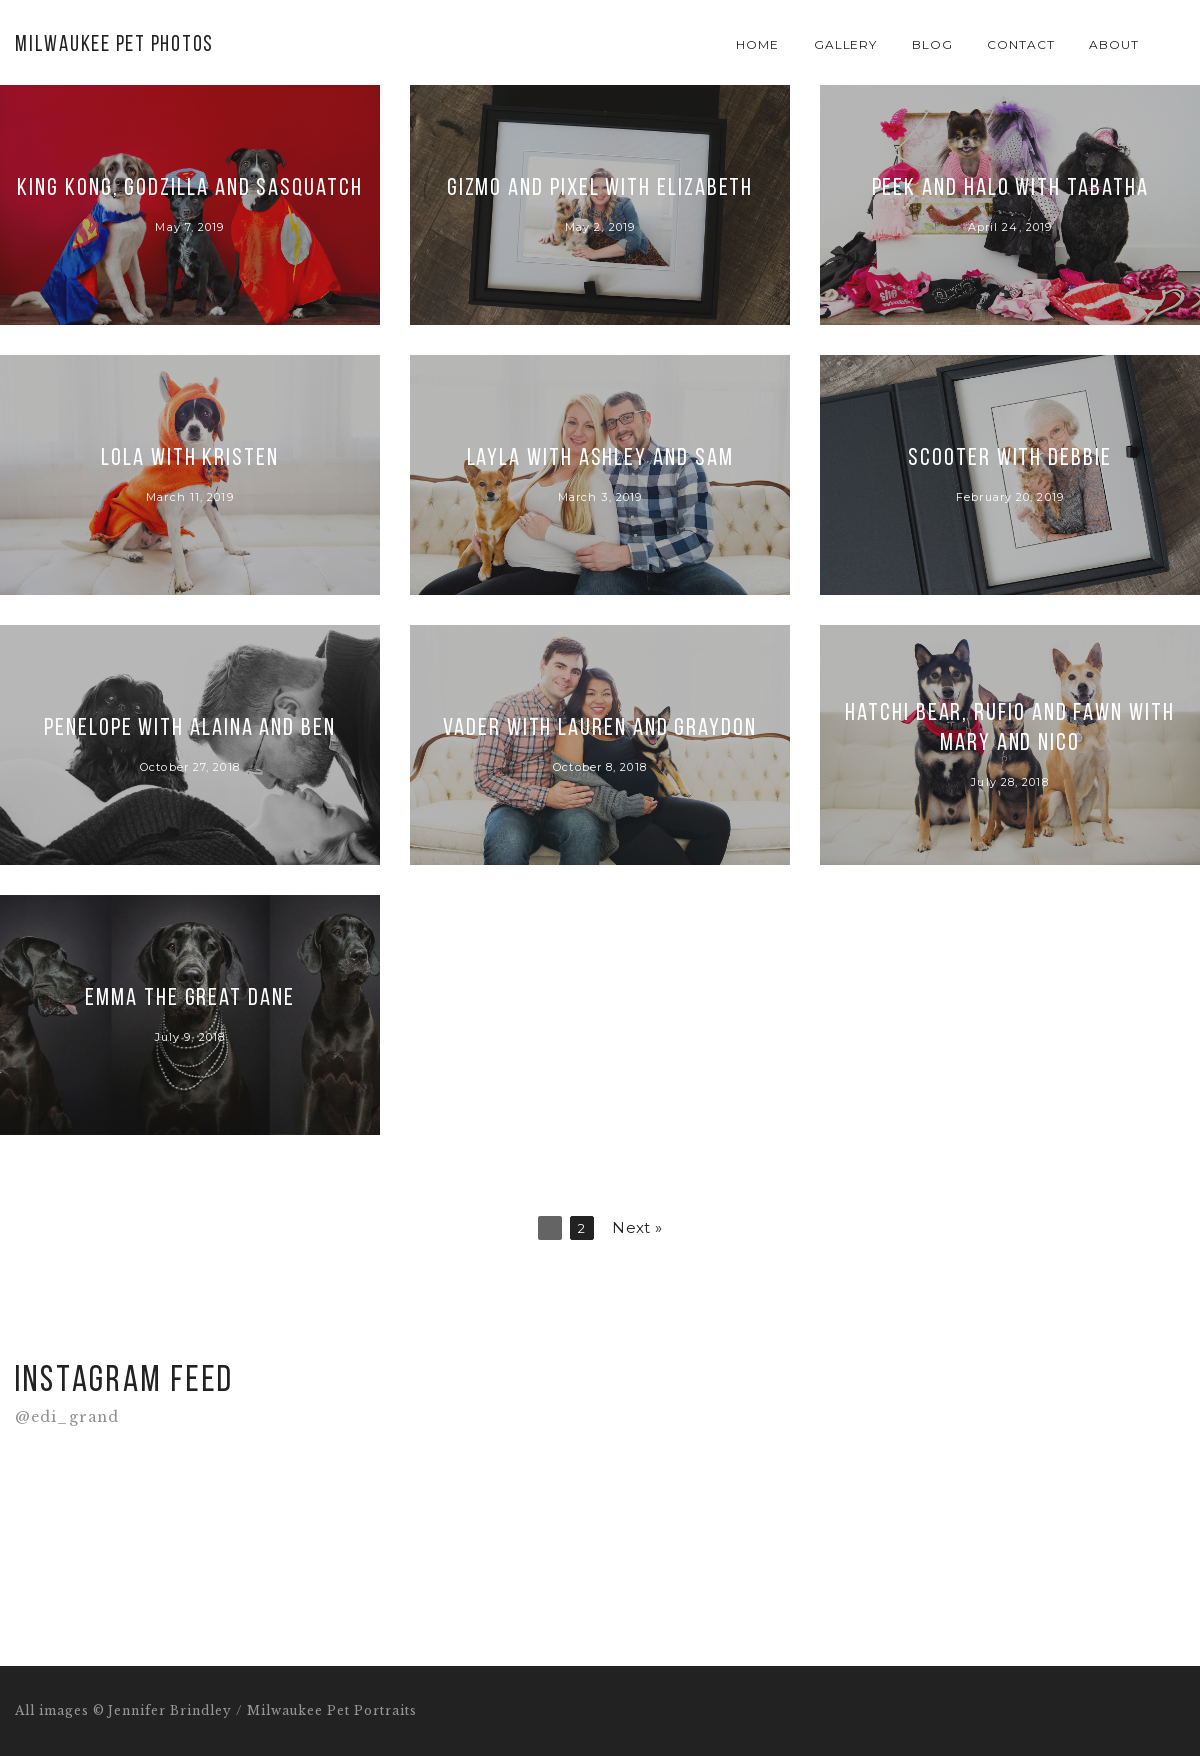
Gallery (846, 44)
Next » (637, 1227)
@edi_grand (67, 1417)
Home (757, 44)
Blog (932, 44)
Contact (1021, 44)
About (1114, 44)
